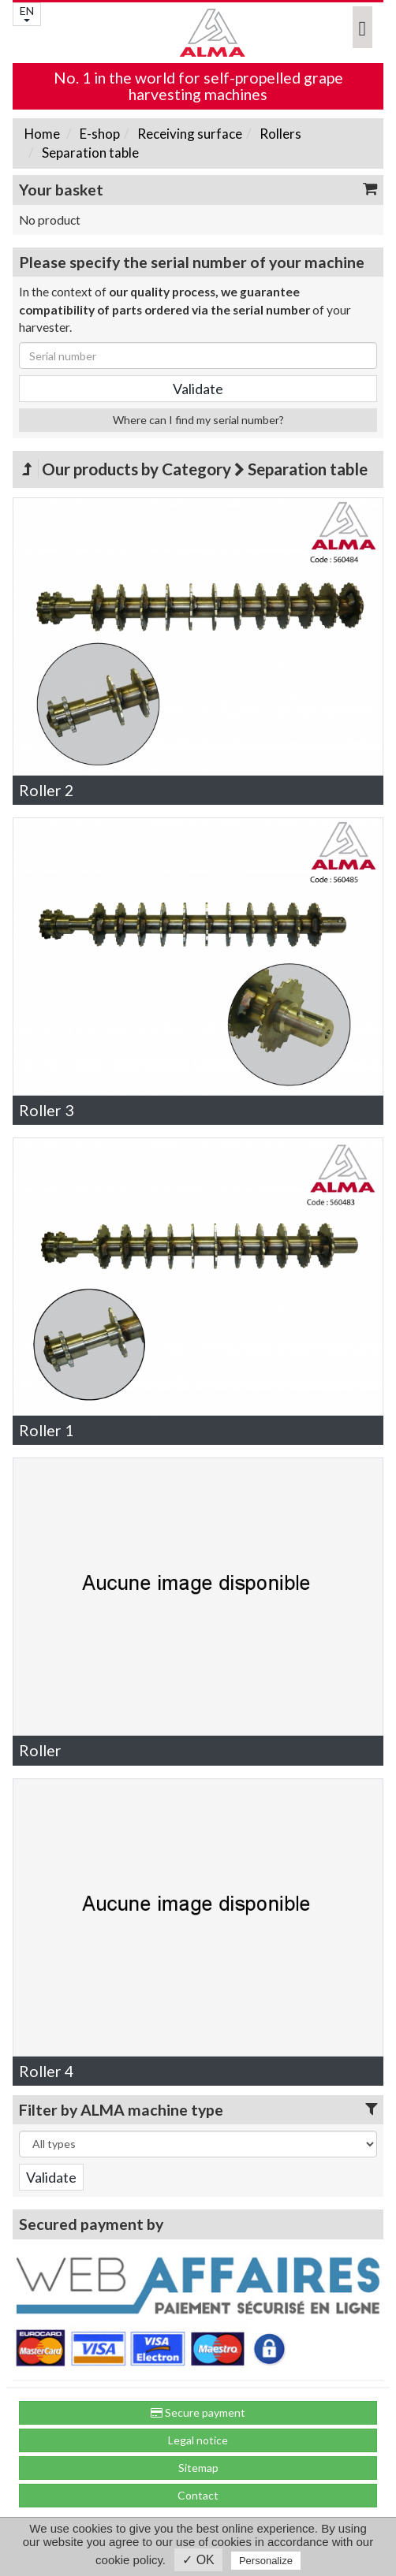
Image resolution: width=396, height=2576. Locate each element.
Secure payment (198, 2412)
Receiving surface (188, 133)
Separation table (89, 152)
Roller (40, 1750)
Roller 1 (46, 1430)
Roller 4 (46, 2071)
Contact (198, 2495)
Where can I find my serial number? (198, 419)
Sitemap (198, 2467)
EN (27, 13)
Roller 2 (46, 790)
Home (42, 133)
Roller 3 (46, 1110)
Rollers (279, 133)
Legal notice (198, 2440)
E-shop (98, 133)
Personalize (266, 2561)
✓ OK (198, 2560)
